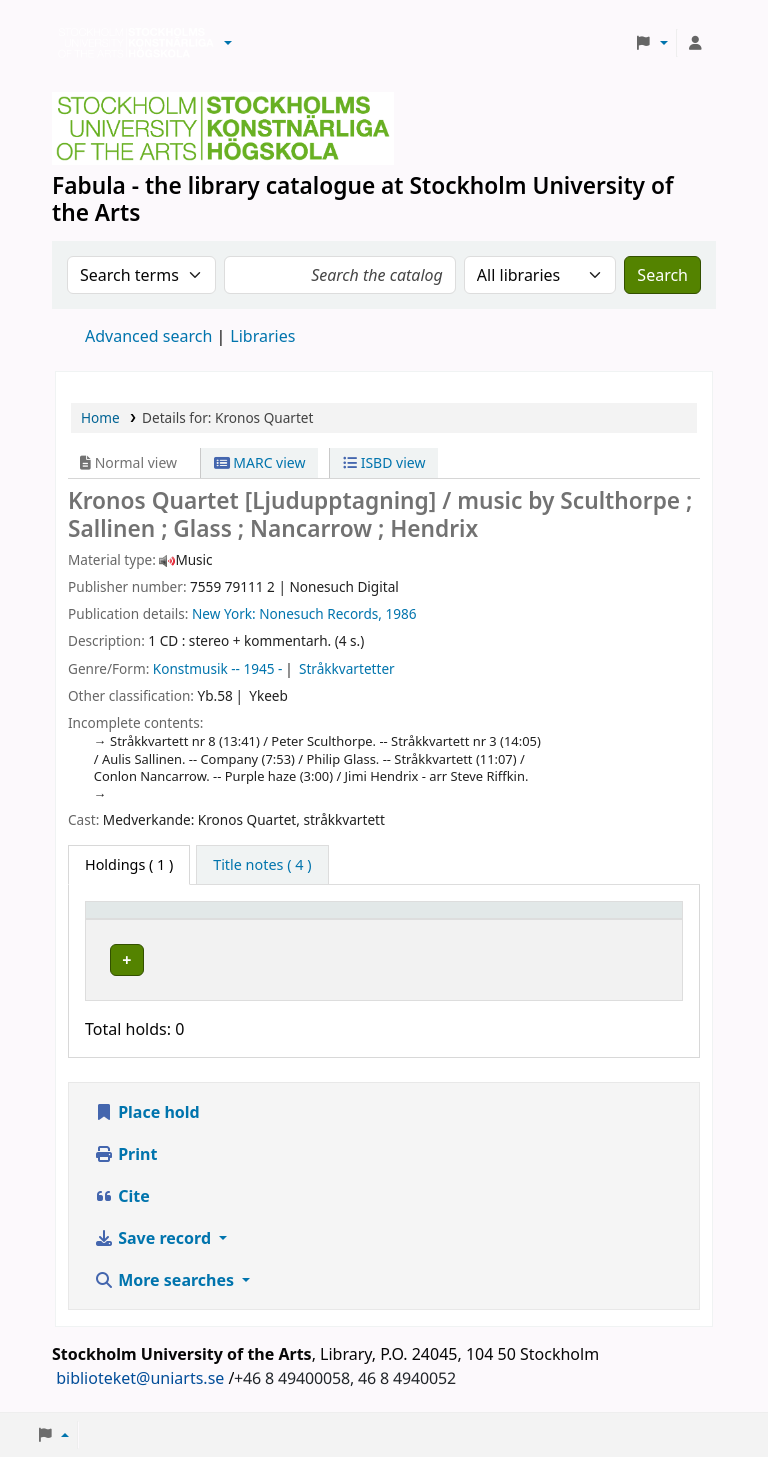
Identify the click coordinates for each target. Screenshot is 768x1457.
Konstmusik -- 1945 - (218, 668)
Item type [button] (129, 919)
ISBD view (384, 462)
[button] (228, 43)
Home (100, 417)
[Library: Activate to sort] (323, 919)
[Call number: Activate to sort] (505, 919)
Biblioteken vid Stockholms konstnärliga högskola (131, 43)
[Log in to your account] (695, 43)
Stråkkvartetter (347, 668)
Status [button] (613, 919)
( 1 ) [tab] (129, 864)
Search (662, 275)
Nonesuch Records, (320, 613)
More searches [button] (166, 1275)
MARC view (260, 462)
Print (125, 1149)
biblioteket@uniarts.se (140, 1373)
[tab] (262, 865)
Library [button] (250, 919)
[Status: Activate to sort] (632, 919)
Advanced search (148, 336)
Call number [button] (481, 919)
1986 (401, 613)
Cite (122, 1191)
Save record (154, 1233)
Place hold (147, 1107)
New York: (224, 613)
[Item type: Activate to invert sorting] (151, 919)
